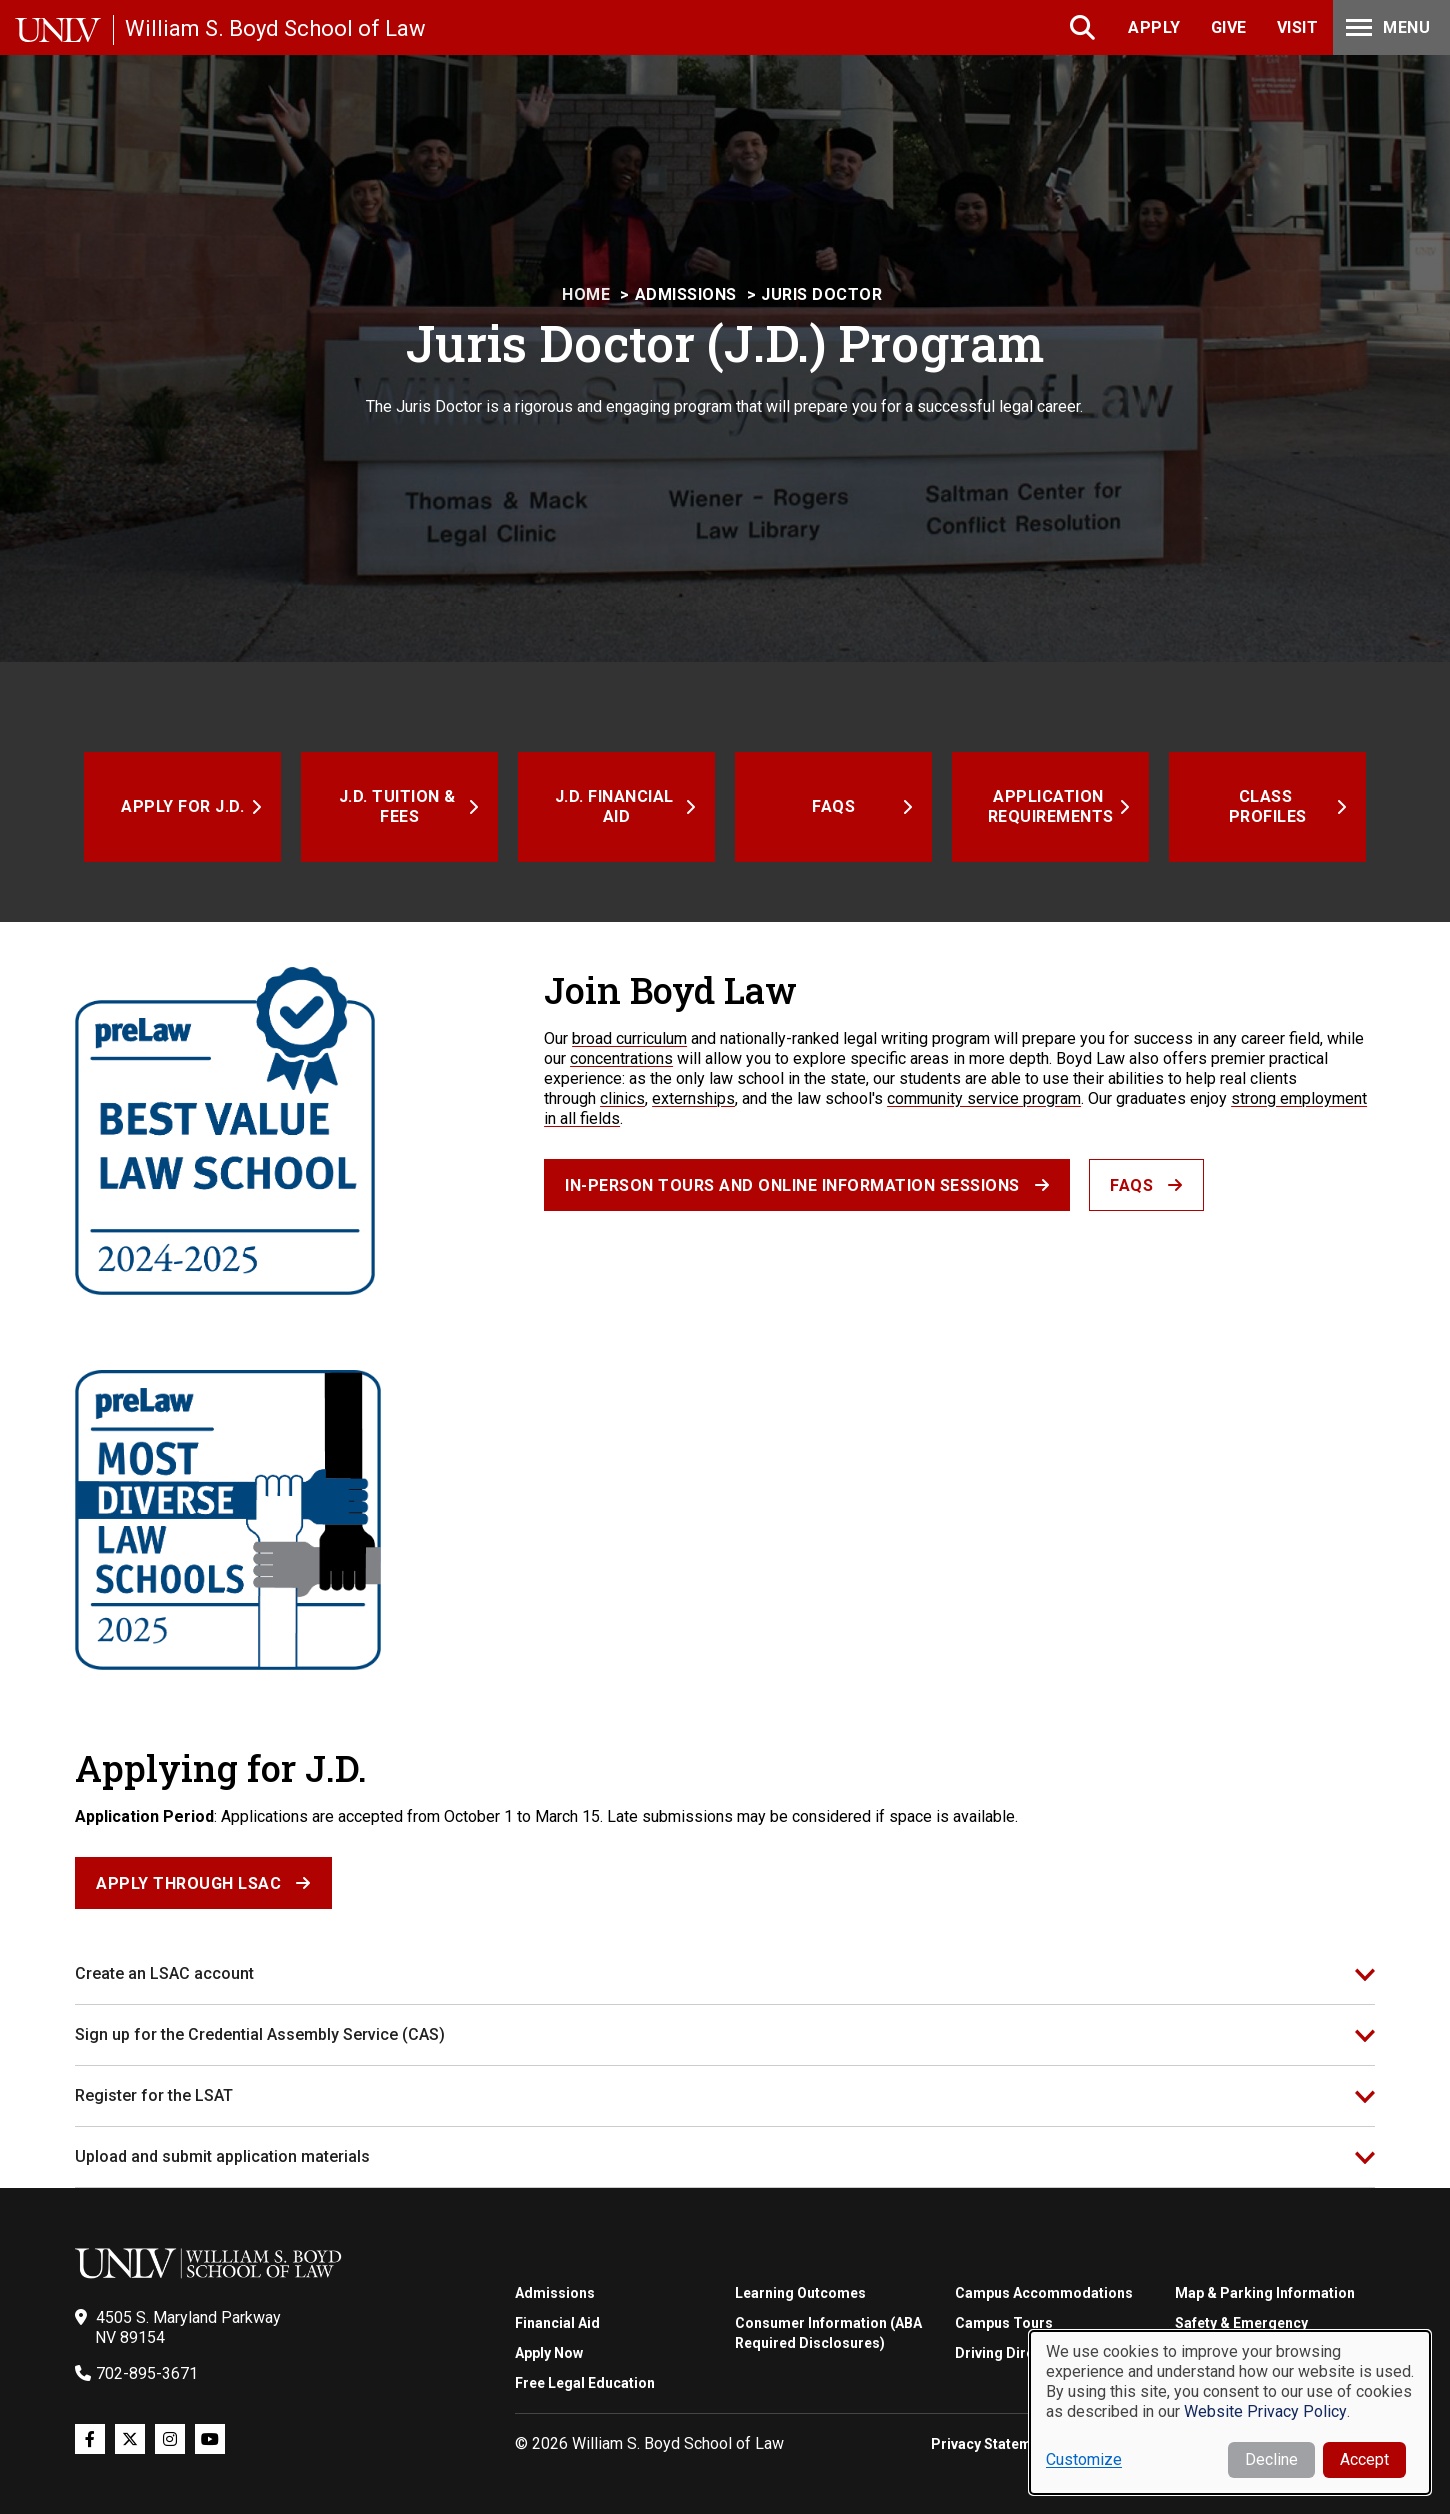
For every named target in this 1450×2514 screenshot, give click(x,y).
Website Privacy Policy (1265, 2411)
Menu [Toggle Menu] (1386, 27)
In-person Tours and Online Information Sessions (792, 1185)
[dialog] (1230, 2412)
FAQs (833, 806)
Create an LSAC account (164, 1973)
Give (1229, 27)
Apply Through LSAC (188, 1883)
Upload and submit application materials (222, 2156)
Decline (1271, 2459)
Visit (1298, 27)
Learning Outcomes (800, 2293)
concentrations (621, 1058)
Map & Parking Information (1265, 2293)
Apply (1154, 27)
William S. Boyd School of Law (275, 28)
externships (693, 1098)
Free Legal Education (585, 2383)
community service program (984, 1098)
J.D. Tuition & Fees (400, 806)
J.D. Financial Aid (617, 806)
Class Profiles (1268, 806)
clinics (622, 1098)
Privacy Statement (992, 2444)
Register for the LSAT (154, 2095)
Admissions (686, 294)
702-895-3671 (147, 2373)
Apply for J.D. (182, 806)
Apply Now (549, 2353)
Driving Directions (1015, 2353)
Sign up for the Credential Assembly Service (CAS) (260, 2034)
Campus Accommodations (1044, 2293)
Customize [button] (1084, 2459)
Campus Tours (1004, 2323)
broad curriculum (629, 1038)
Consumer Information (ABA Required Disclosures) (828, 2333)
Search (1084, 27)
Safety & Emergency (1241, 2323)
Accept (1364, 2459)
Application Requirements (1051, 806)
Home (586, 294)
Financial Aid (557, 2323)
